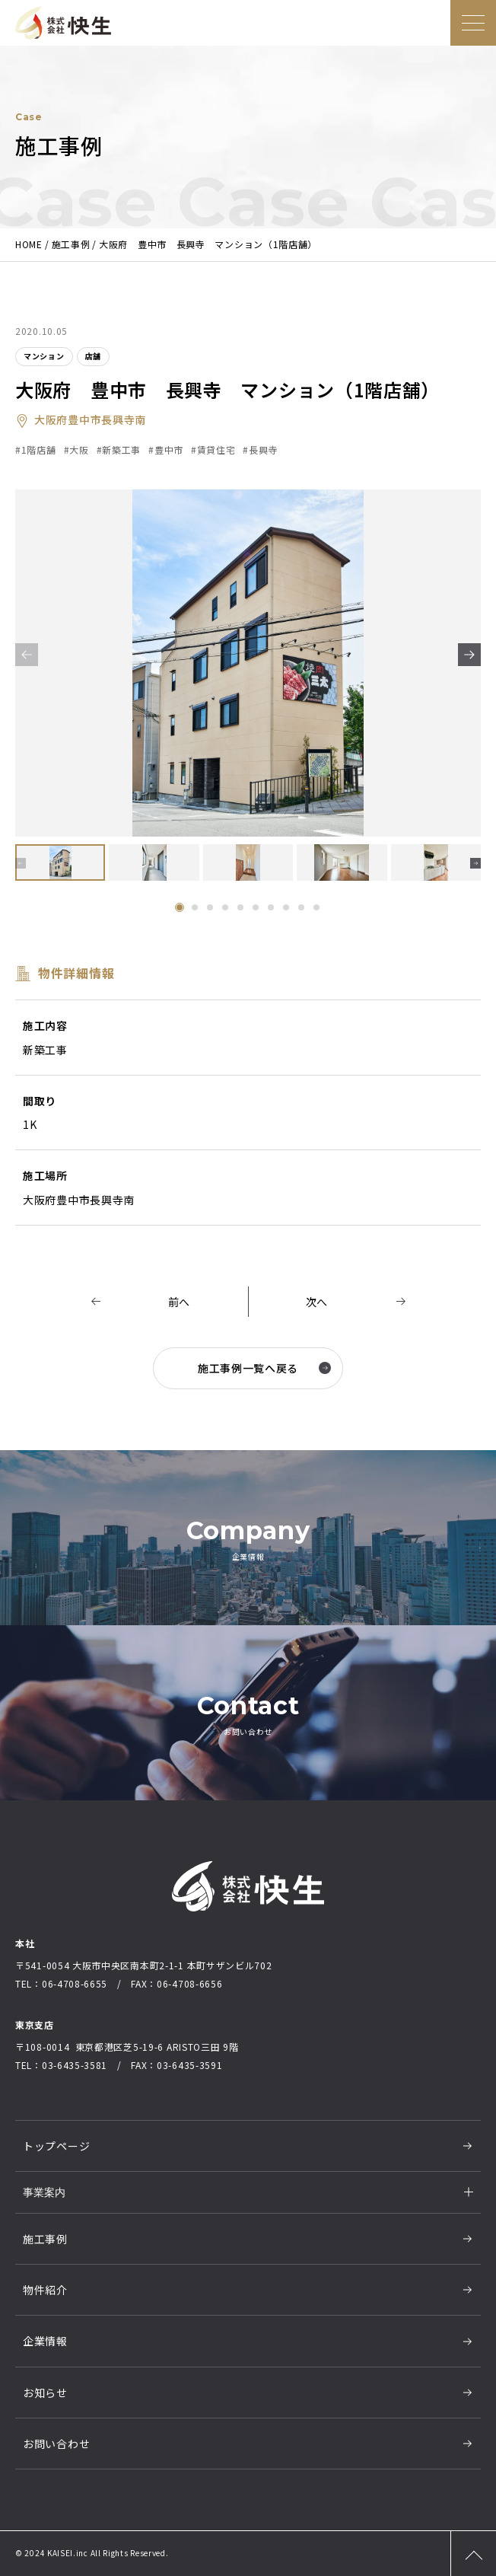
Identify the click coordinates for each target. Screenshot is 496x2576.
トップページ (56, 2146)
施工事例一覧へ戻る (264, 1368)
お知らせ (45, 2392)
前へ (179, 1301)
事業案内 (44, 2192)
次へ (317, 1301)
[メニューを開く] (473, 23)
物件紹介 (45, 2289)
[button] (469, 654)
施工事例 (45, 2238)
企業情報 (45, 2340)
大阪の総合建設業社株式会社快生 (63, 23)
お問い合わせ (56, 2443)
